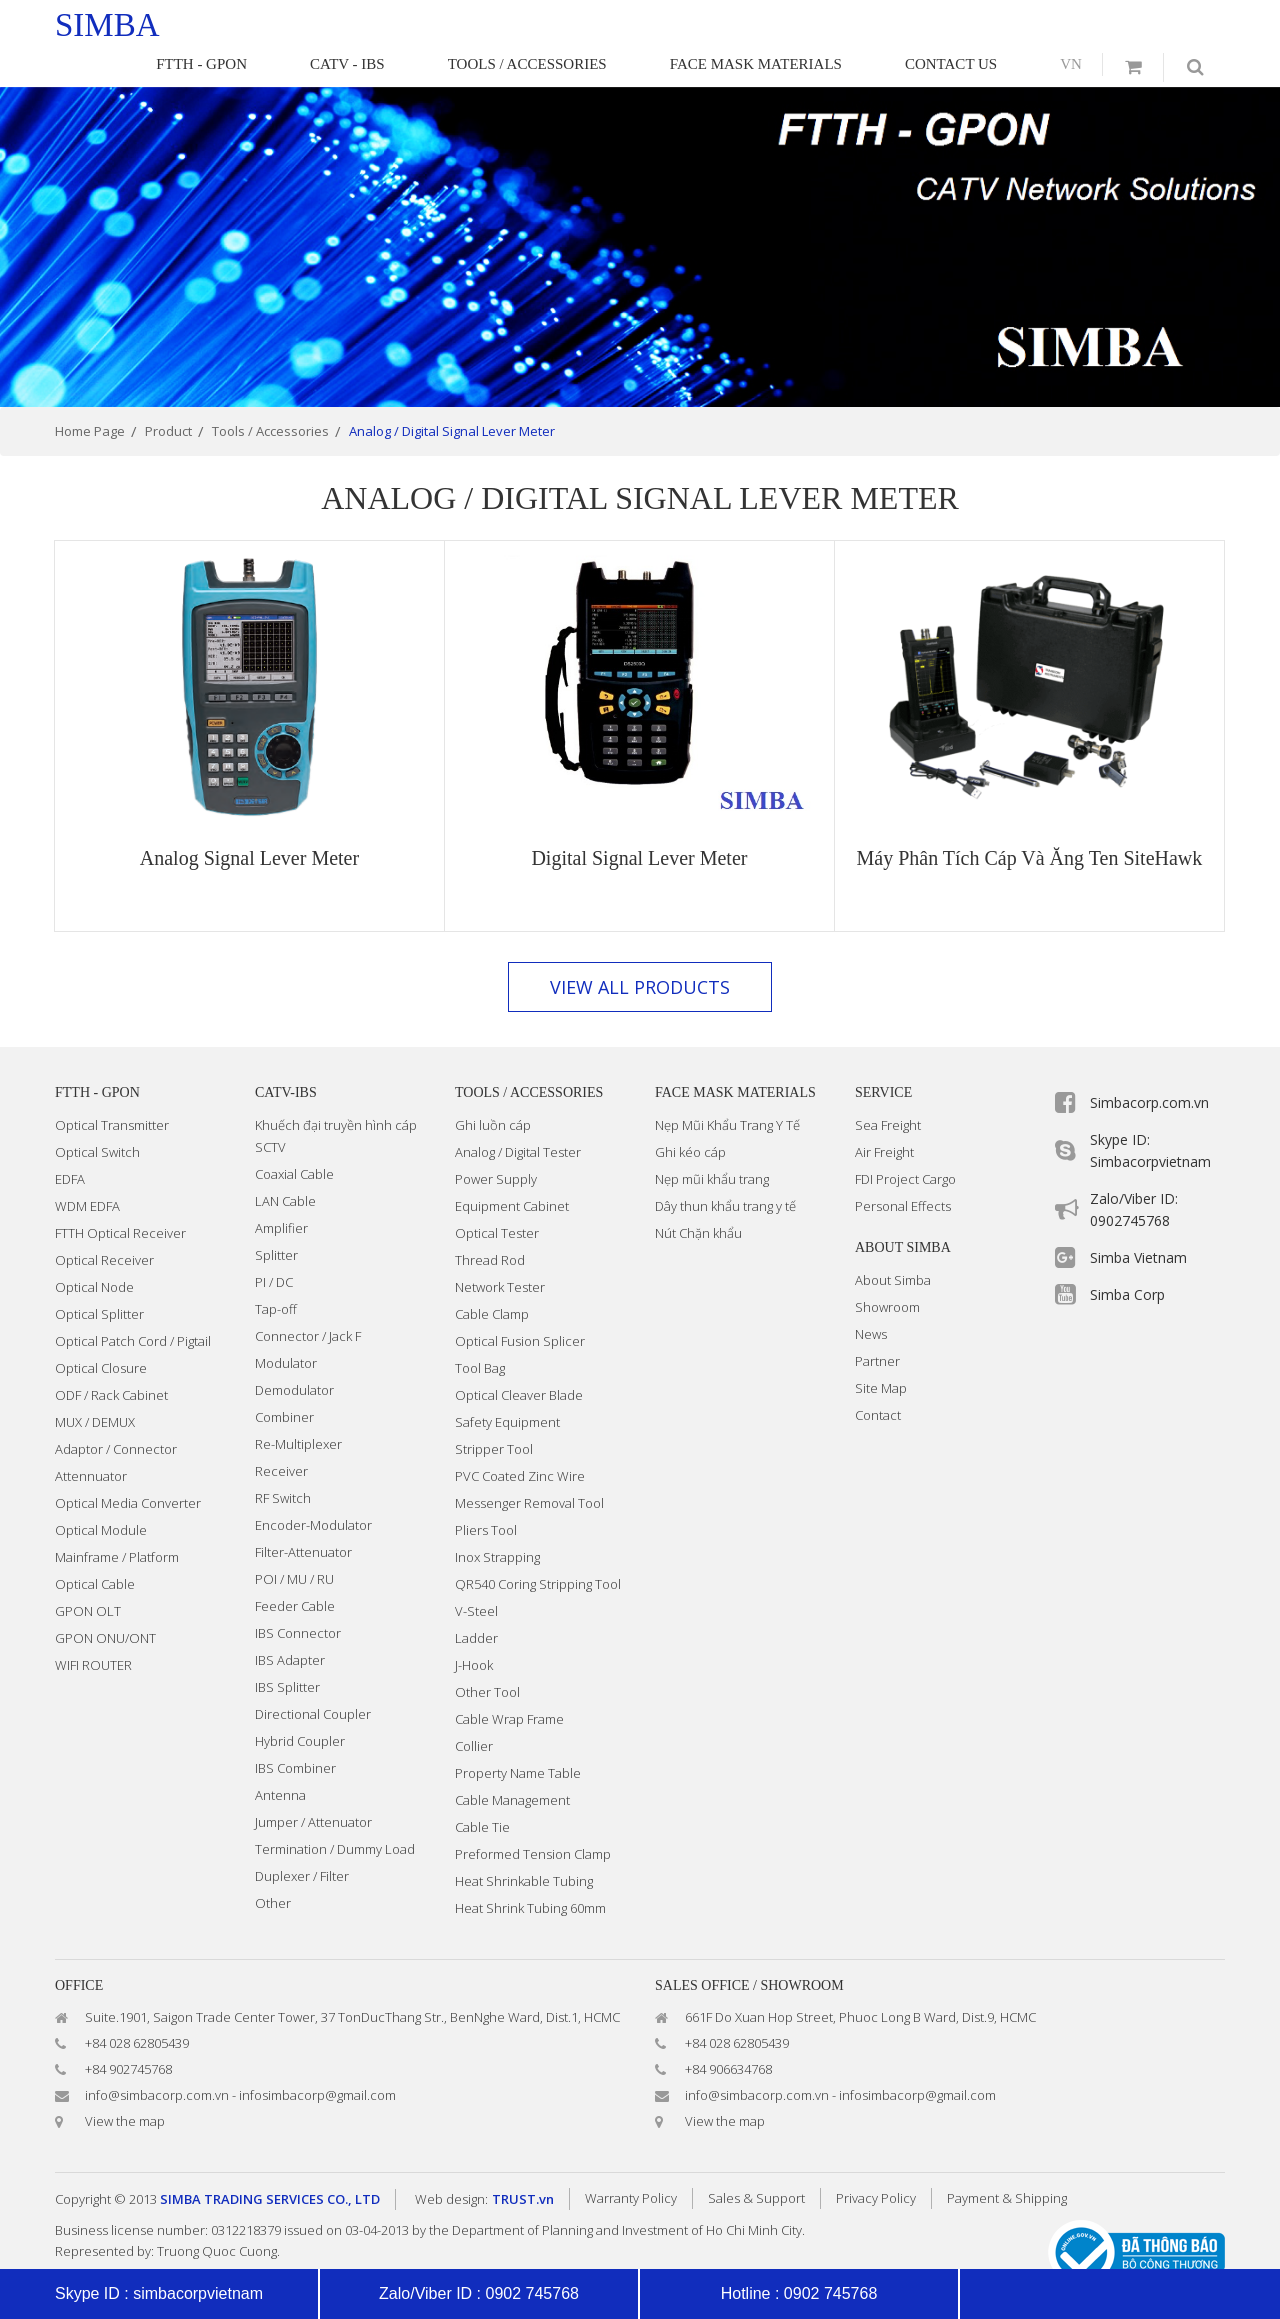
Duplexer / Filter (302, 1840)
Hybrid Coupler (300, 1705)
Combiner (284, 1381)
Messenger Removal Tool (529, 1467)
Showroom (887, 1271)
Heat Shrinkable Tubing (524, 1845)
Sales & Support (756, 2162)
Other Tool (487, 1656)
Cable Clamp (492, 1278)
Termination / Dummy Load (335, 1813)
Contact (878, 1379)
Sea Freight (888, 1089)
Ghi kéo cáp (690, 1116)
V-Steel (476, 1575)
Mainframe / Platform (117, 1521)
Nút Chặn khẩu (698, 1197)
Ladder (476, 1602)
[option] (640, 211)
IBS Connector (298, 1597)
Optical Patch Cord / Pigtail (133, 1305)
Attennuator (91, 1440)
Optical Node (94, 1251)
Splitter (276, 1219)
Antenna (280, 1759)
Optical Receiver (104, 1224)
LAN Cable (285, 1165)
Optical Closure (101, 1332)
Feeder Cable (295, 1570)
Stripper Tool (494, 1413)
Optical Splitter (99, 1278)
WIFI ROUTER (93, 1629)
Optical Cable (95, 1548)
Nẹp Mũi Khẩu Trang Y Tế (727, 1089)
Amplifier (281, 1192)
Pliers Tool (486, 1494)
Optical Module (101, 1494)
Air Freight (884, 1116)
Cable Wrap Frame (509, 1683)
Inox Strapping (497, 1521)
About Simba (893, 1244)
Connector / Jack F (308, 1300)
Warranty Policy (631, 2162)
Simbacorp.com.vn (1149, 1066)
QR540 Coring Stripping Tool (538, 1548)
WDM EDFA (87, 1170)
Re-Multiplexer (298, 1408)
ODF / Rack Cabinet (111, 1359)
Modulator (286, 1327)
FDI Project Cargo (905, 1143)
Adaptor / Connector (116, 1413)
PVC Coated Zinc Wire (520, 1440)
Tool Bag (480, 1332)
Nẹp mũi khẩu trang (712, 1143)
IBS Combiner (295, 1732)
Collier (474, 1710)
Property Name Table (518, 1737)
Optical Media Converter (128, 1467)
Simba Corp (1127, 1258)
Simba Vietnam (1138, 1221)
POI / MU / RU (294, 1543)
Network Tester (500, 1251)
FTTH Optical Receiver (120, 1197)
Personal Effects (903, 1170)
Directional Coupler (313, 1678)
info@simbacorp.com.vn (157, 2059)
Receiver (281, 1435)
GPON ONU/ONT (105, 1602)
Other (273, 1867)
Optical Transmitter (112, 1089)
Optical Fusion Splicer (520, 1305)
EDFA (70, 1143)
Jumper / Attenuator (313, 1786)
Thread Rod (490, 1224)
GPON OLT (88, 1575)
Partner (877, 1325)
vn (1084, 23)
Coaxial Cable (294, 1138)
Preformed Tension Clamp (533, 1818)
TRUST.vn (523, 2163)
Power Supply (496, 1143)
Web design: (451, 2163)
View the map (125, 2085)
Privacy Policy (876, 2162)
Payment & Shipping (1007, 2162)
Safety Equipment (507, 1386)
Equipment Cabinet (512, 1170)
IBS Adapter (290, 1624)
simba (107, 25)
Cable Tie (482, 1791)
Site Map (881, 1352)
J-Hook (474, 1629)
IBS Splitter (287, 1651)
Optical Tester (497, 1197)
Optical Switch (97, 1116)
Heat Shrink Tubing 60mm (530, 1872)
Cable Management (512, 1764)
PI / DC (274, 1246)
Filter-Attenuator (303, 1516)
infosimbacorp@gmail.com (317, 2059)
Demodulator (294, 1354)
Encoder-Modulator (313, 1489)
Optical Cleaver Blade (519, 1359)
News (871, 1298)
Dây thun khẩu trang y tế (725, 1170)
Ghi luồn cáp (493, 1089)
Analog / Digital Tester (518, 1116)
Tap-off (276, 1273)
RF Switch (283, 1462)
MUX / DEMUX (95, 1386)
